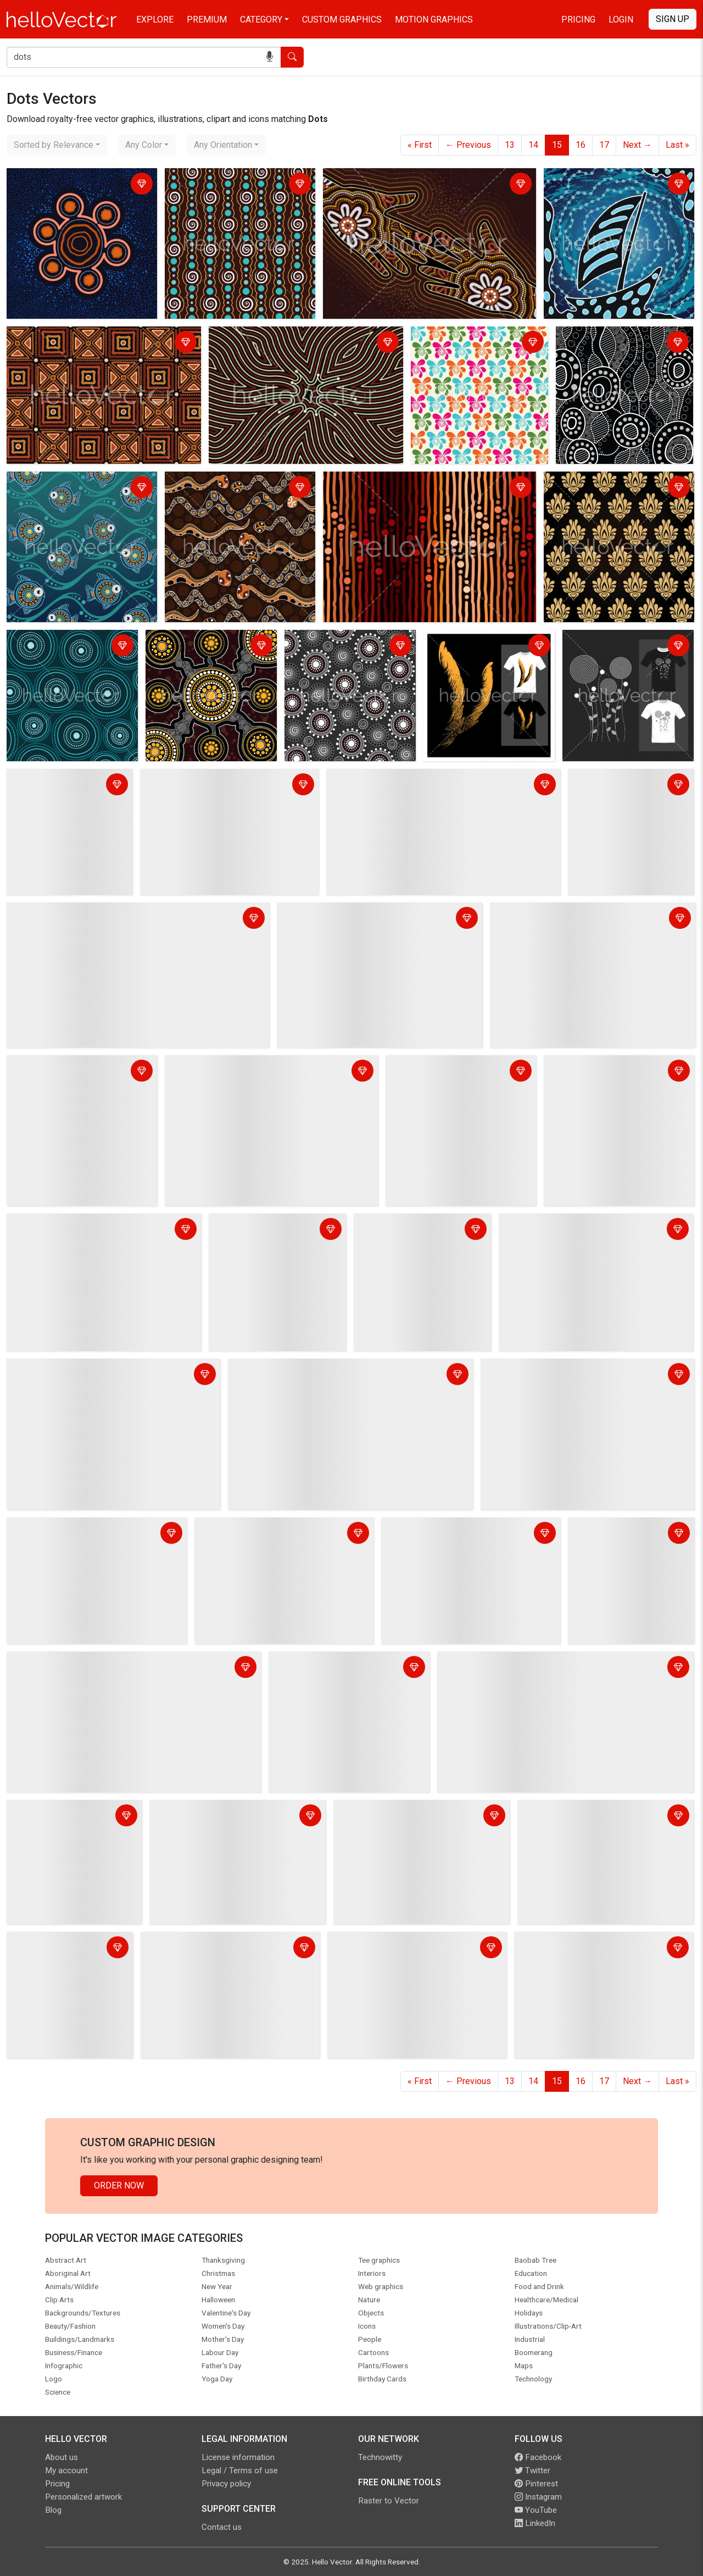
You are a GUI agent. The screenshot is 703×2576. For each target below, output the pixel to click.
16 (580, 145)
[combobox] (57, 145)
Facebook (538, 2457)
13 (510, 145)
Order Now (119, 2185)
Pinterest (536, 2484)
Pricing (578, 19)
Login (621, 19)
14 (533, 145)
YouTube (536, 2510)
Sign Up (672, 19)
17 (604, 145)
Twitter (532, 2470)
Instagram (538, 2497)
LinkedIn (535, 2523)
